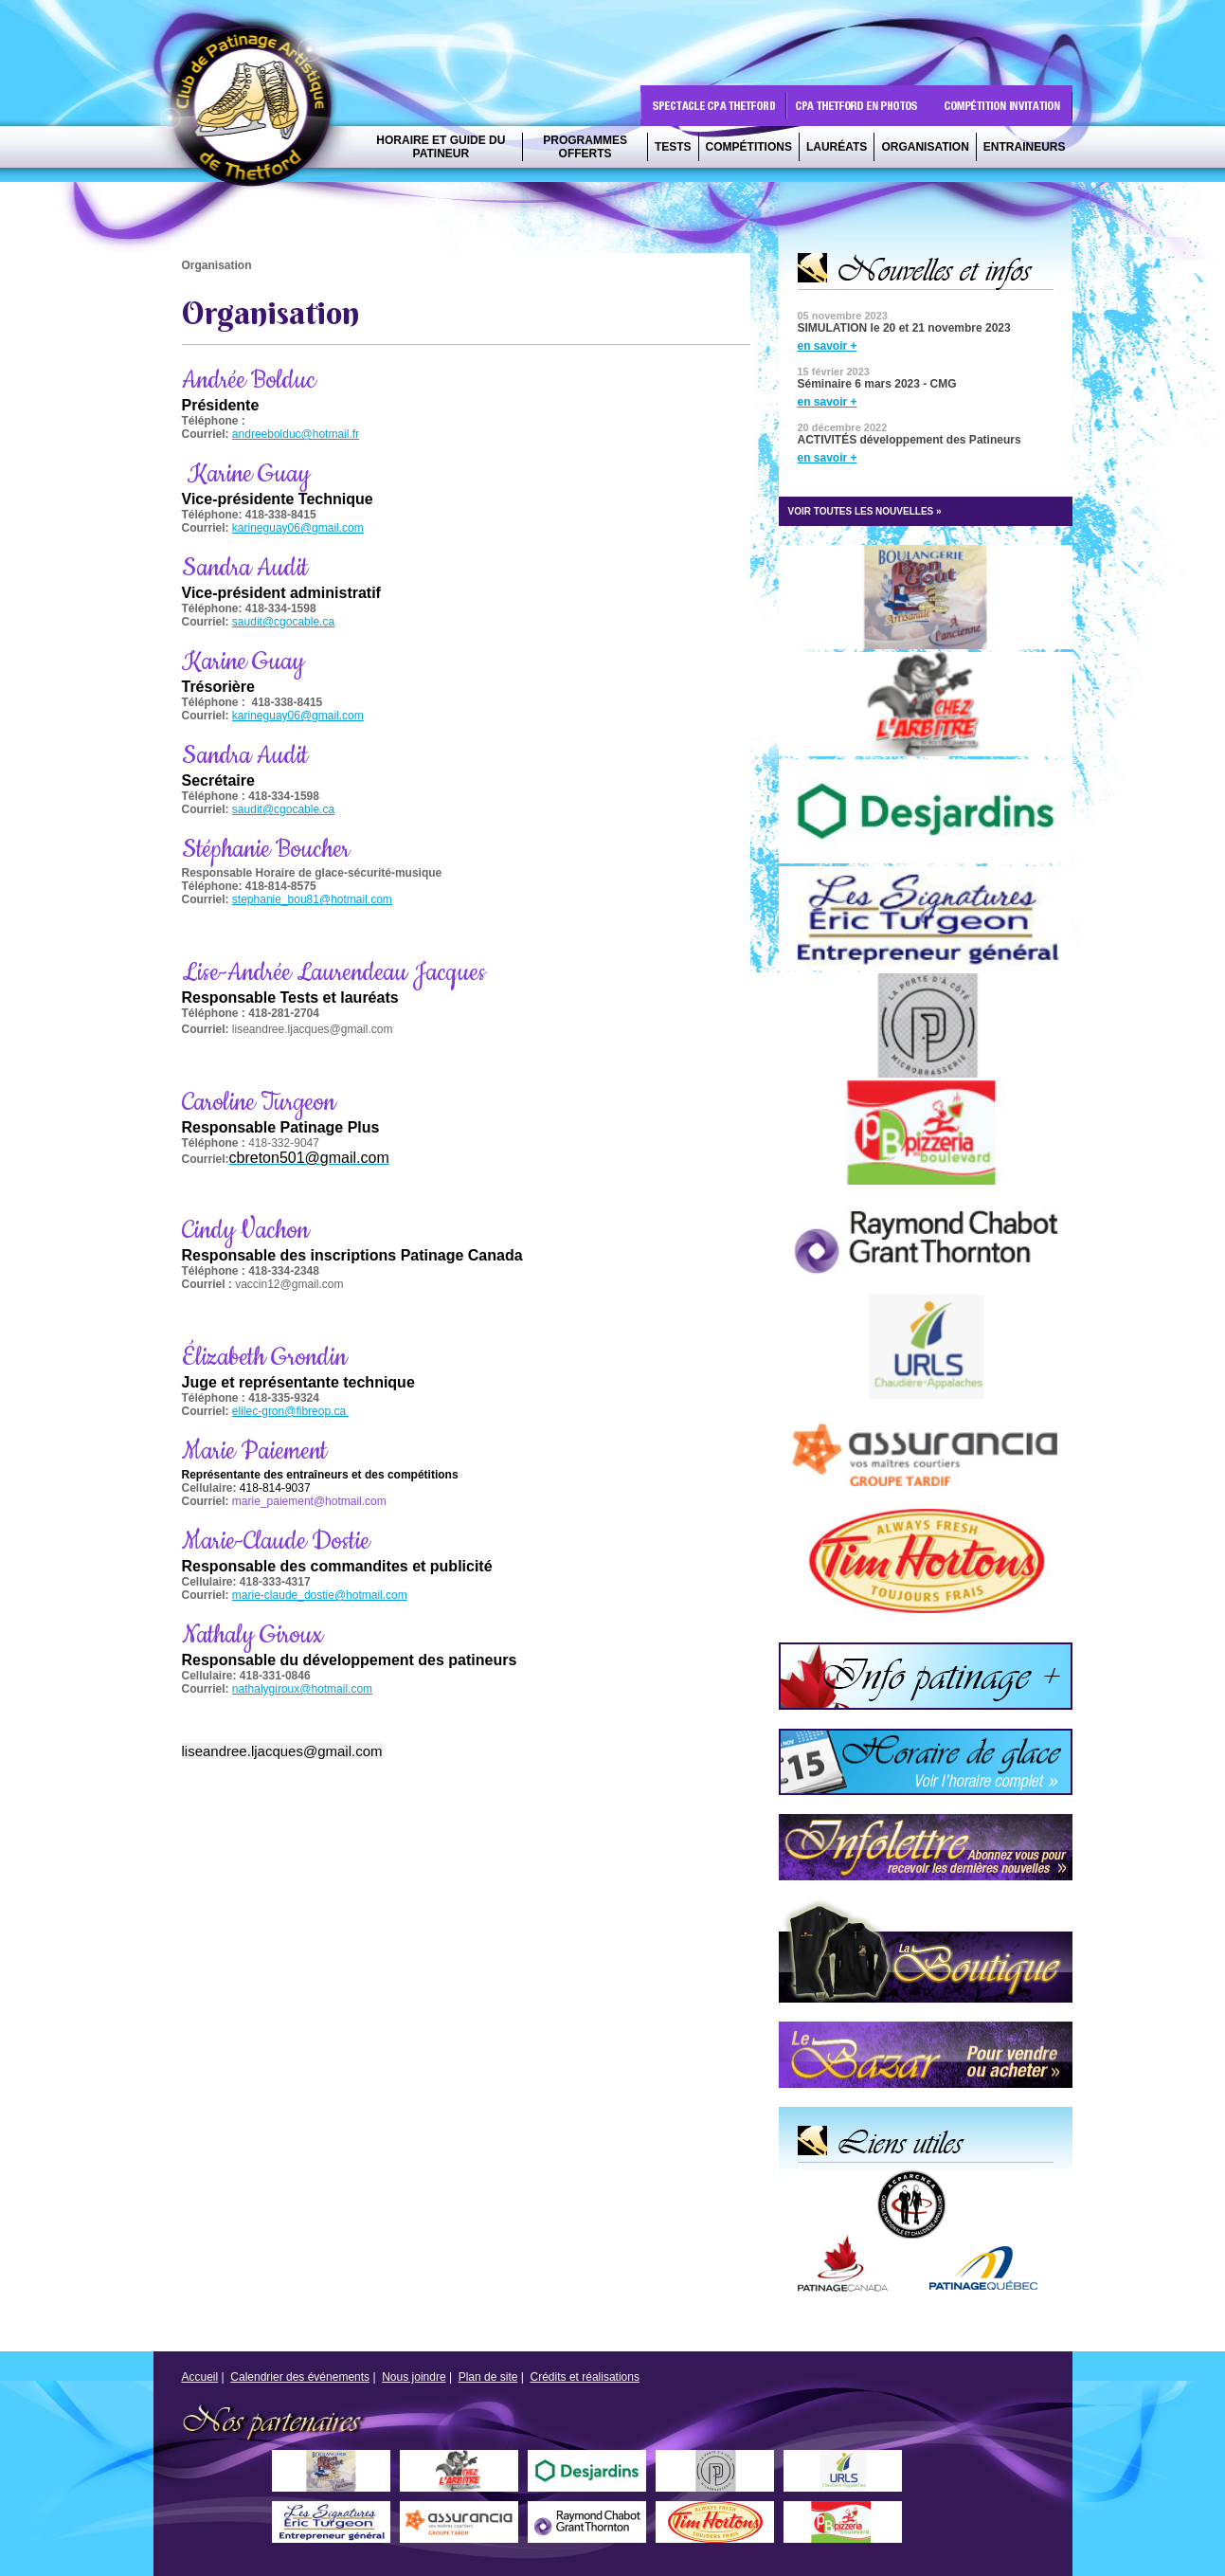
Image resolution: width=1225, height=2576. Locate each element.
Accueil (200, 2377)
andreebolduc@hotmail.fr (295, 434)
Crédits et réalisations (585, 2377)
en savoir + (827, 346)
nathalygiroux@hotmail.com (302, 1689)
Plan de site (488, 2377)
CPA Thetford (256, 111)
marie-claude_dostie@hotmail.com (319, 1595)
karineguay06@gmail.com (298, 528)
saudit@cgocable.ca (283, 621)
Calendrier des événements (299, 2377)
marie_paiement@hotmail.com (309, 1501)
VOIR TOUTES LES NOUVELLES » (865, 511)
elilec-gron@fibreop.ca (291, 1411)
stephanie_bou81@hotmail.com (312, 899)
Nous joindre (413, 2377)
